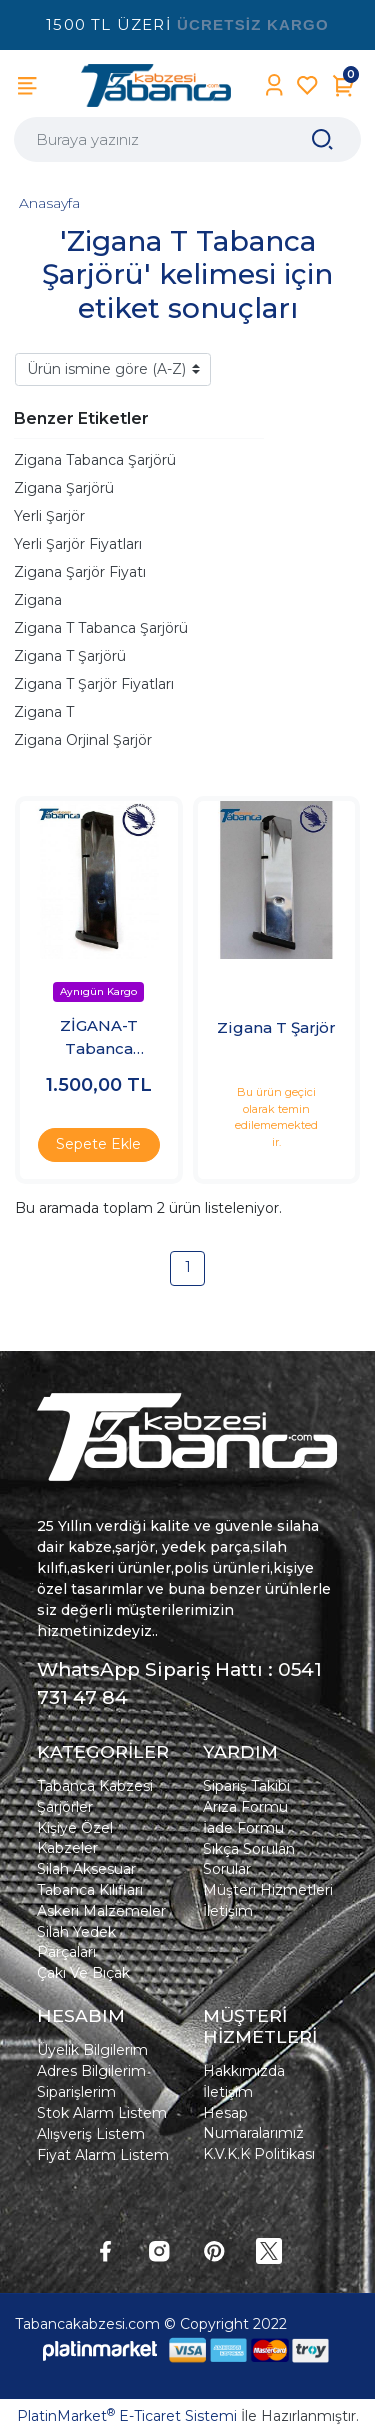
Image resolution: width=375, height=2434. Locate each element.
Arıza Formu (245, 1807)
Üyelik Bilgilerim (92, 2050)
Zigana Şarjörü (64, 488)
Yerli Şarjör (49, 516)
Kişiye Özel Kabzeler (75, 1838)
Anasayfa (49, 203)
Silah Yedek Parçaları (76, 1942)
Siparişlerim (76, 2092)
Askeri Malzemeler (101, 1911)
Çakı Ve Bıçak (83, 1973)
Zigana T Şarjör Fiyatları (94, 684)
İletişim (228, 1911)
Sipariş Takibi (246, 1786)
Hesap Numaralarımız (253, 2123)
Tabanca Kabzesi (95, 1786)
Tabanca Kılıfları (90, 1890)
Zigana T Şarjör (276, 1027)
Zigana (38, 600)
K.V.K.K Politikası (259, 2154)
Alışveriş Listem (91, 2134)
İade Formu (243, 1828)
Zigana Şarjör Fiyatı (80, 572)
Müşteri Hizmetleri (268, 1890)
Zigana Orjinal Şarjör (83, 740)
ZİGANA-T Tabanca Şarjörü (99, 1038)
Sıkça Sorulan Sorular (249, 1859)
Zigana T (44, 712)
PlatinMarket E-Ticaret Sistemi (127, 2416)
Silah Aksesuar (86, 1869)
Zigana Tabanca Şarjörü (95, 460)
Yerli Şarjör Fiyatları (78, 544)
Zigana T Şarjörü (70, 656)
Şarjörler (65, 1807)
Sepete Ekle (98, 1144)
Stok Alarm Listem (102, 2113)
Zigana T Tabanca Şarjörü (101, 628)
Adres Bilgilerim (91, 2071)
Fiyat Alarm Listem (103, 2155)
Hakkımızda (244, 2071)
